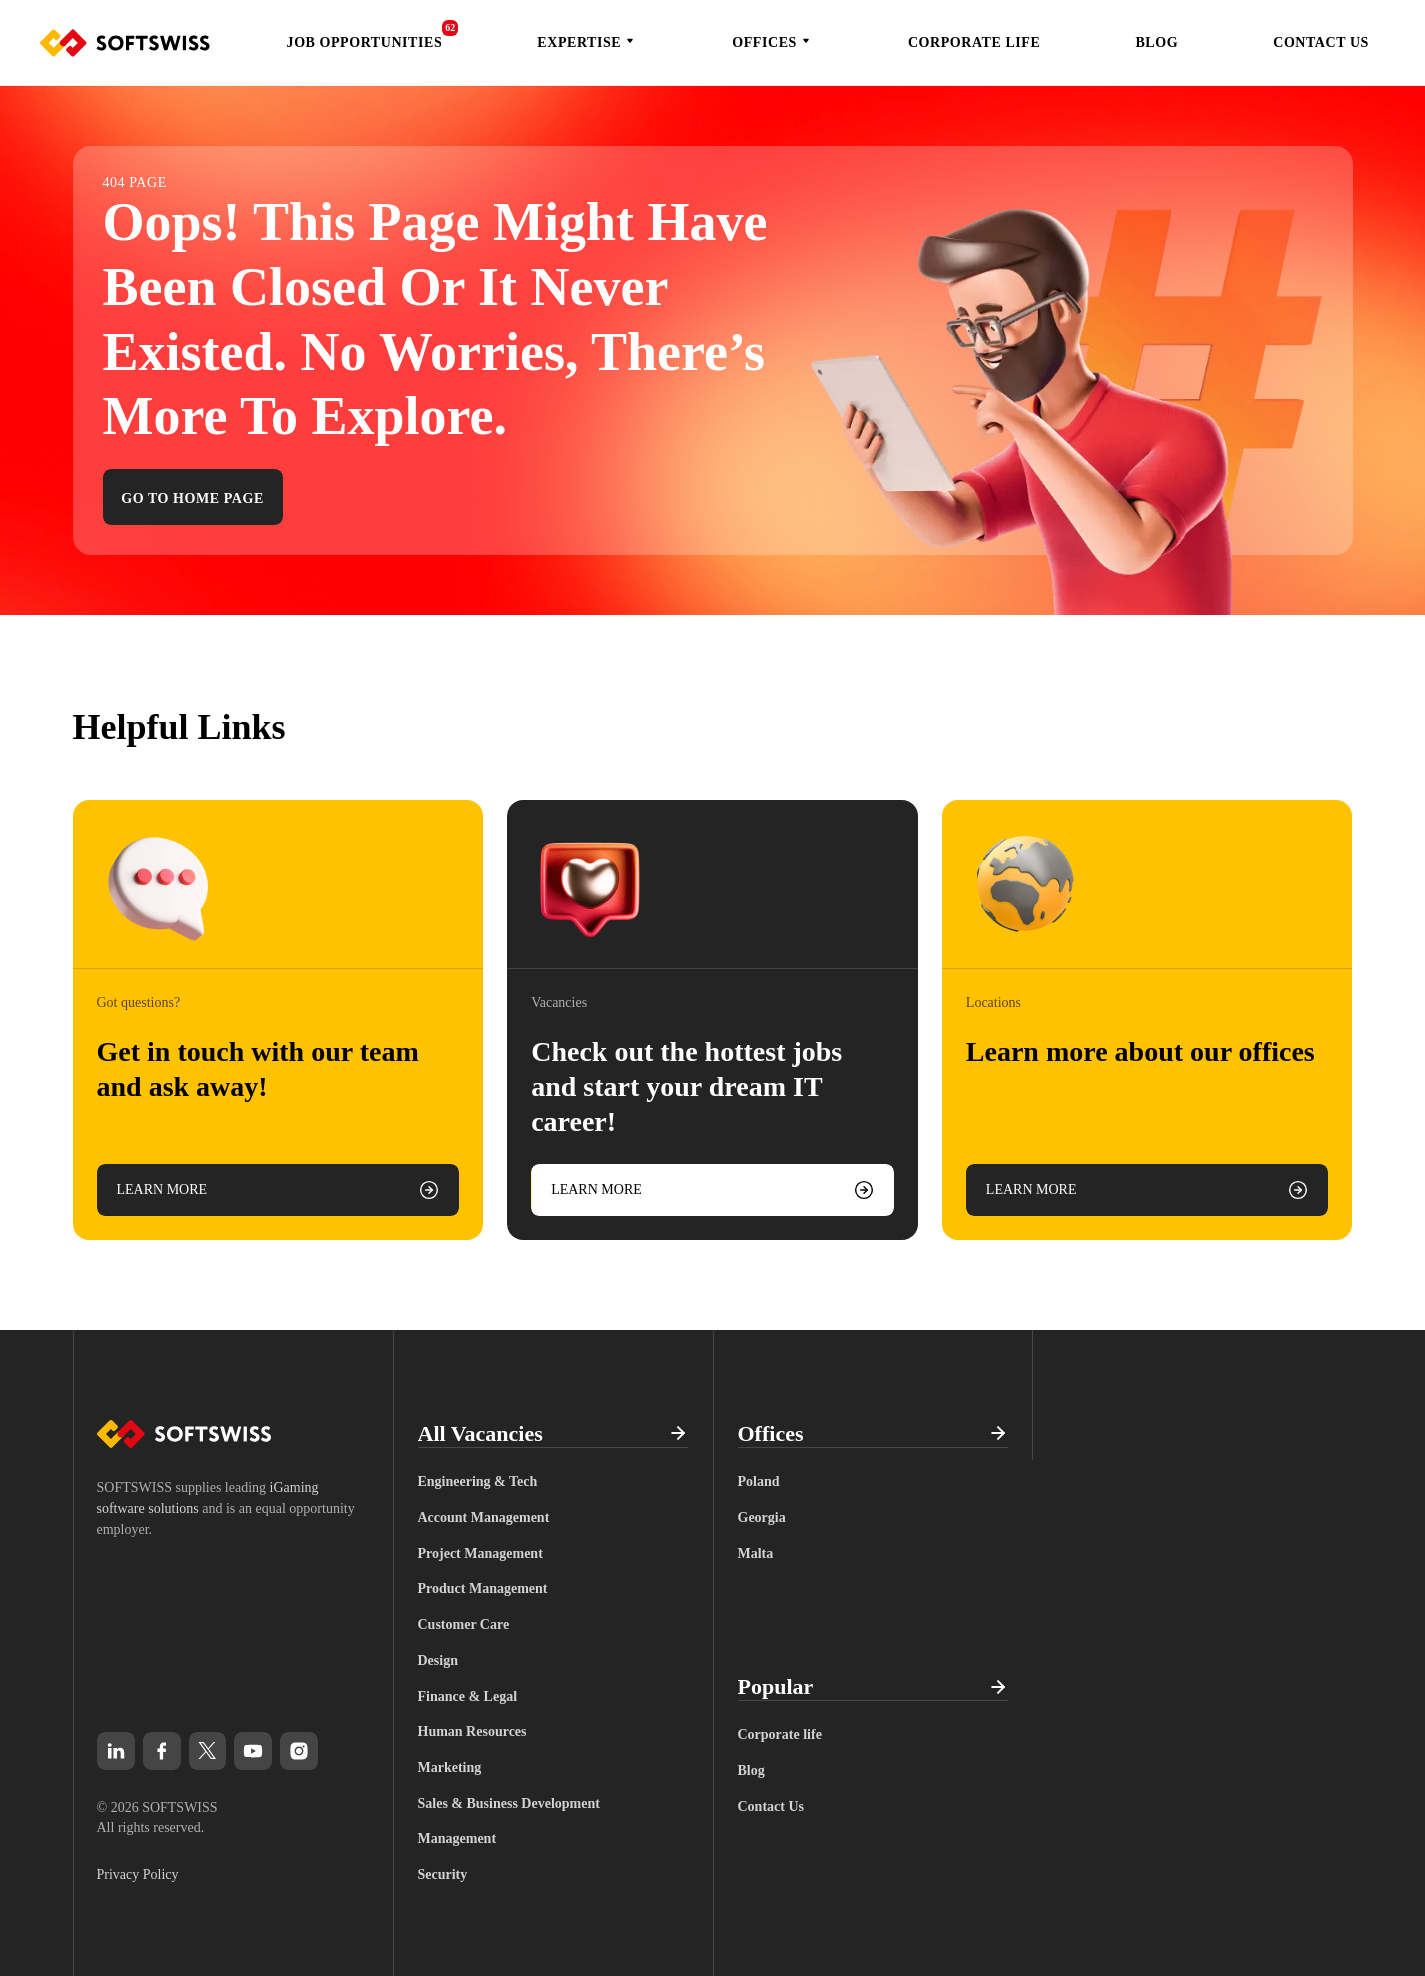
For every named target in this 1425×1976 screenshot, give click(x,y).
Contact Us (1321, 42)
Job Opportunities (365, 42)
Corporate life (974, 42)
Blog (1156, 42)
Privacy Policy (138, 1874)
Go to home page (192, 498)
